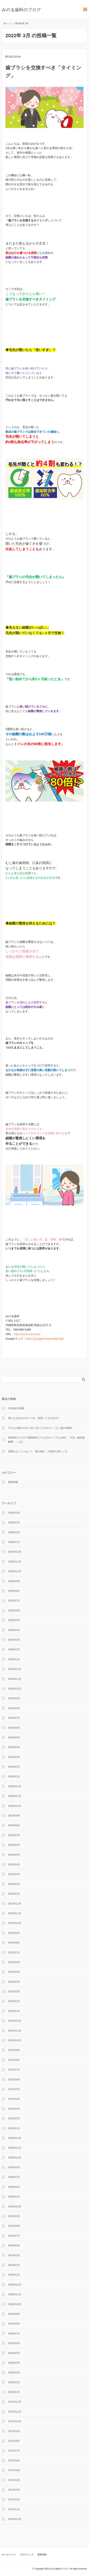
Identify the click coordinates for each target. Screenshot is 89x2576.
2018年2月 (14, 2382)
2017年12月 (14, 2401)
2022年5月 (14, 1971)
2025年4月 (14, 1630)
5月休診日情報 (16, 1408)
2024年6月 (14, 1727)
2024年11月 (14, 1678)
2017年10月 (14, 2421)
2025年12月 (14, 1551)
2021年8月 (14, 2059)
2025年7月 (14, 1600)
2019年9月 (14, 2216)
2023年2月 (14, 1884)
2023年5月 (14, 1854)
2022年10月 (14, 1923)
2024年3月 (14, 1757)
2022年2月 (14, 2001)
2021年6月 (14, 2079)
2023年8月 (14, 1825)
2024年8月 (14, 1708)
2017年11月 (14, 2411)
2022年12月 (14, 1903)
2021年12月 (14, 2020)
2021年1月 (14, 2128)
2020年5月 (14, 2186)
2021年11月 (14, 2030)
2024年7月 (14, 1717)
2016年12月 (14, 2519)
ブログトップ (26, 2554)
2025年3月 (14, 1639)
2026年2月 (14, 1532)
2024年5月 (14, 1737)
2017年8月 (14, 2440)
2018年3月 (14, 2372)
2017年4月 (14, 2480)
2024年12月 (14, 1669)
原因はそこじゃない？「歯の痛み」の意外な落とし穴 (37, 1451)
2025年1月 (14, 1659)
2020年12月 (14, 2138)
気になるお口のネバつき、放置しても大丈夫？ (34, 1418)
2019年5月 (14, 2245)
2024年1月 (14, 1776)
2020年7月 (14, 2177)
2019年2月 (14, 2265)
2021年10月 (14, 2040)
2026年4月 (14, 1512)
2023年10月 (14, 1805)
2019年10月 (14, 2206)
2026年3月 (14, 1522)
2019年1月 (14, 2274)
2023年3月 (14, 1874)
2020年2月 (14, 2196)
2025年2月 (14, 1649)
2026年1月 (14, 1542)
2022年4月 (14, 1981)
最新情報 (13, 1482)
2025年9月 (14, 1581)
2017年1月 (14, 2509)
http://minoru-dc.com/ (27, 1334)
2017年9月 (14, 2431)
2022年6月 (14, 1962)
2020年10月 (14, 2157)
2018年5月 (14, 2353)
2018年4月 (14, 2362)
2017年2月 (14, 2499)
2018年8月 (14, 2323)
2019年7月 (14, 2235)
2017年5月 (14, 2470)
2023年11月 (14, 1796)
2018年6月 (14, 2343)
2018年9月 (14, 2313)
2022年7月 (14, 1952)
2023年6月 (14, 1844)
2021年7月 (14, 2069)
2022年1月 (14, 2011)
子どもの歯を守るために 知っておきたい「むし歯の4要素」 (41, 1427)
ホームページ (8, 2554)
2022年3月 (14, 1991)
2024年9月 (14, 1698)
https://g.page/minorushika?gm (45, 1338)
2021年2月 (14, 2118)
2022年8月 (14, 1942)
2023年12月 (14, 1786)
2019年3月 (14, 2255)
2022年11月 (14, 1913)
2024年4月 (14, 1747)
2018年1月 (14, 2392)
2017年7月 (14, 2450)
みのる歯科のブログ (21, 9)
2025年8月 (14, 1590)
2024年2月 (14, 1766)
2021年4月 (14, 2098)
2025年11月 (14, 1561)
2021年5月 (14, 2089)
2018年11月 (14, 2294)
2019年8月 (14, 2225)
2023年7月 (14, 1835)
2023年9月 (14, 1815)
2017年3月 (14, 2489)
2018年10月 (14, 2304)
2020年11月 (14, 2147)
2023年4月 (14, 1864)
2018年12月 (14, 2284)
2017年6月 (14, 2460)
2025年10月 (14, 1571)
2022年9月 (14, 1932)
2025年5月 (14, 1620)
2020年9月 (14, 2167)
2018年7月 (14, 2333)
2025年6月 (14, 1610)
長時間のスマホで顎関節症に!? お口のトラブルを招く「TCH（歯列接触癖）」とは (46, 1439)
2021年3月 (14, 2108)
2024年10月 (14, 1688)
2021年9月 (14, 2050)
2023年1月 (14, 1893)
